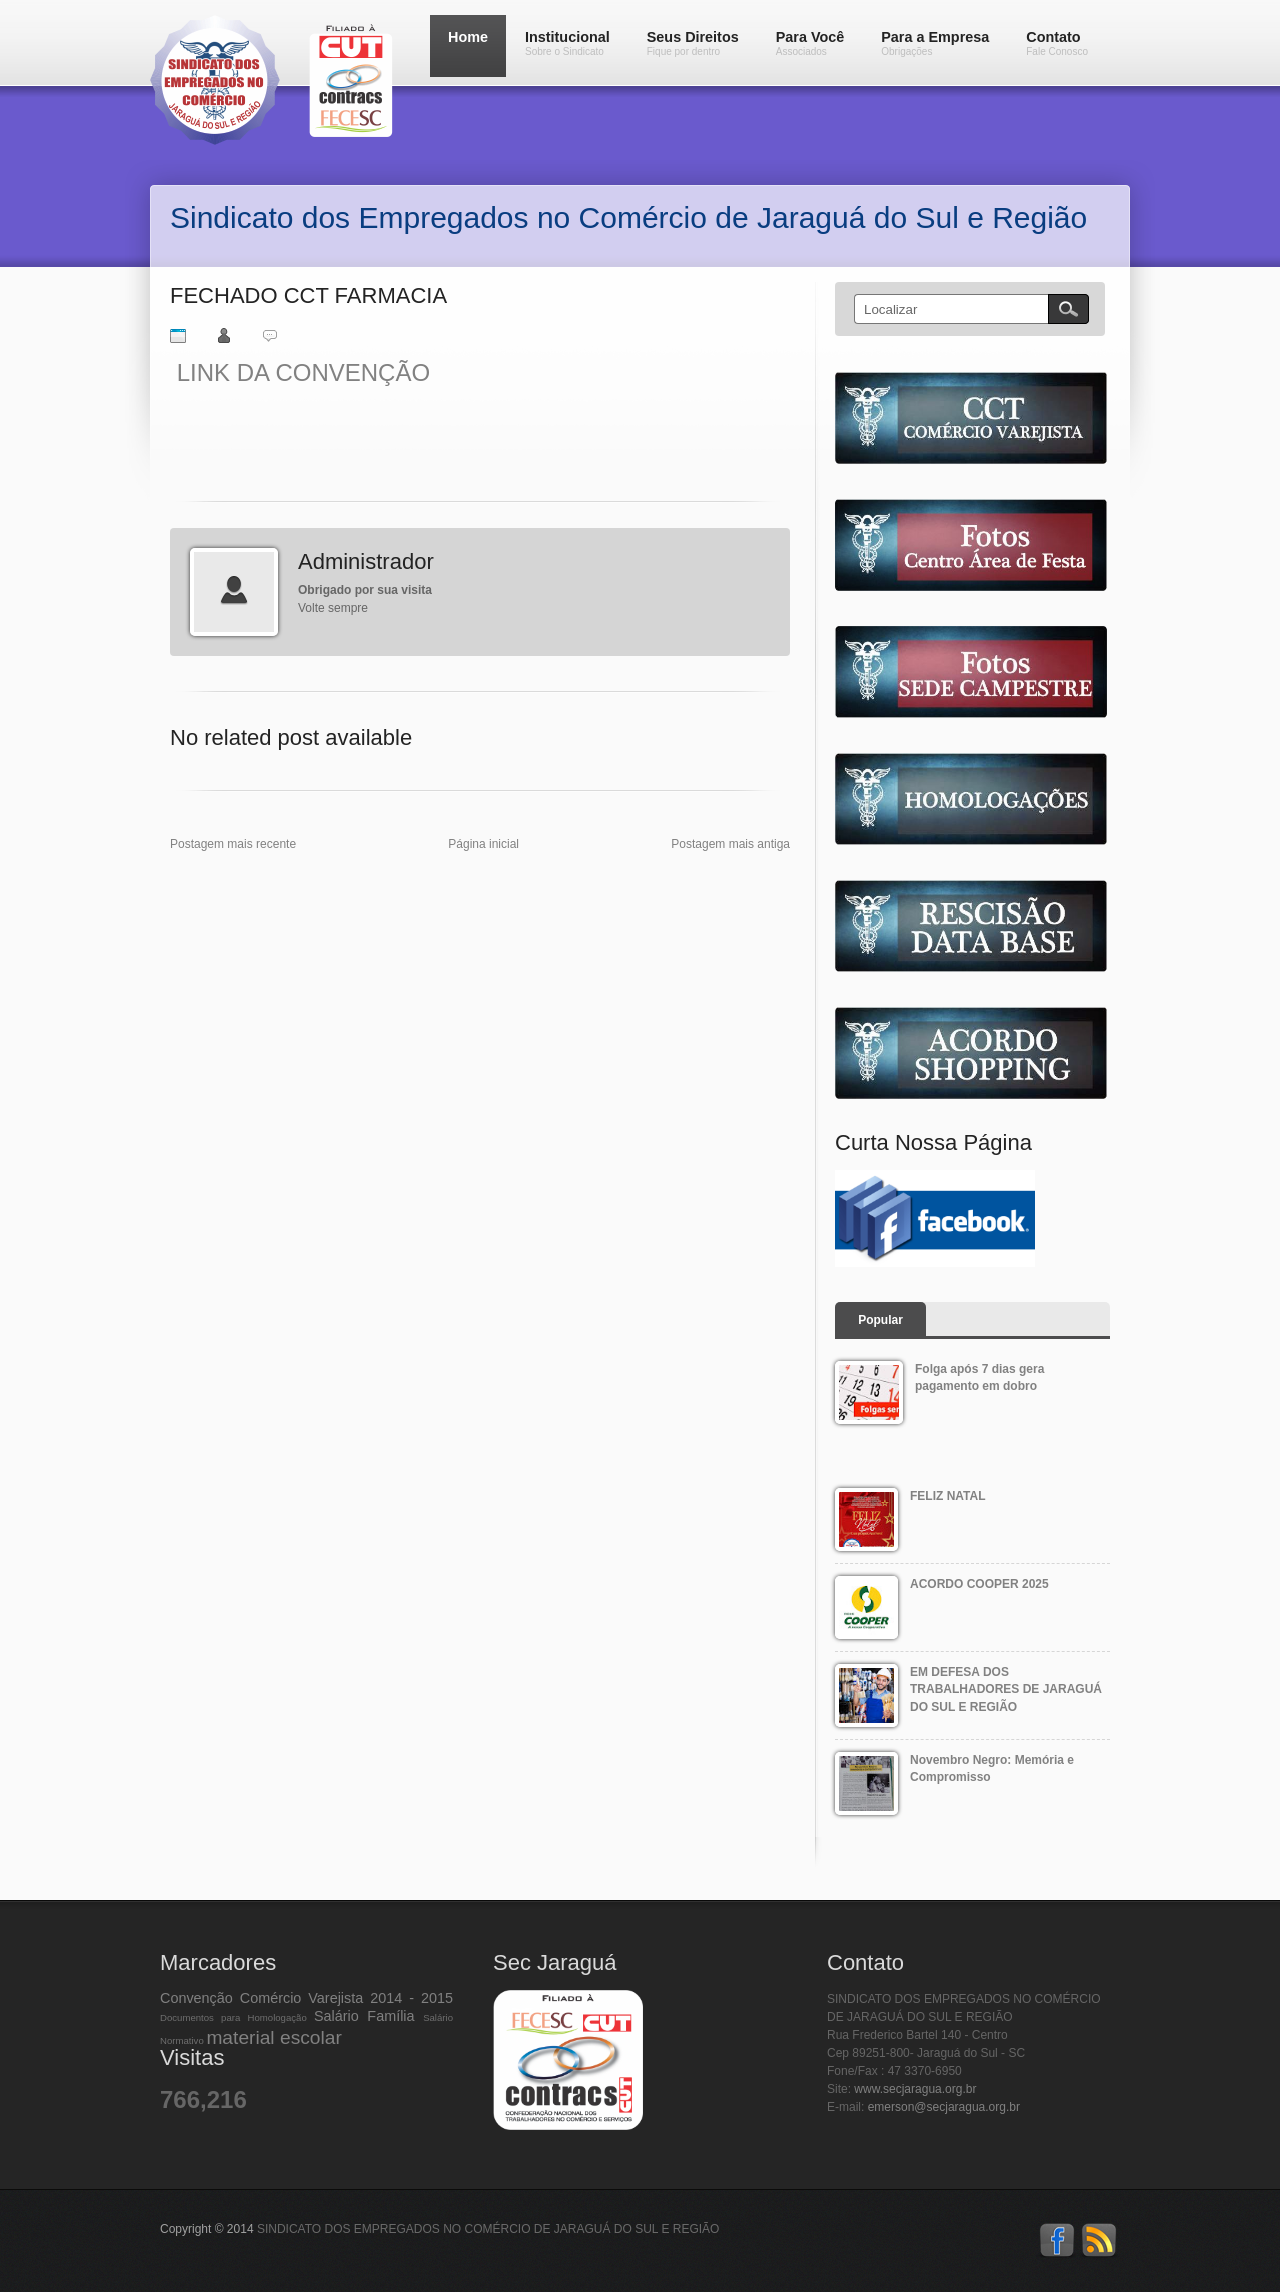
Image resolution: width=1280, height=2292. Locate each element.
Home (468, 37)
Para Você (810, 43)
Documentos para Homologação (233, 2017)
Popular (880, 1320)
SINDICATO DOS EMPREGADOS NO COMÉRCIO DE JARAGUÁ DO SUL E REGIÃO (488, 2229)
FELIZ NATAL (948, 1496)
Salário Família (364, 2016)
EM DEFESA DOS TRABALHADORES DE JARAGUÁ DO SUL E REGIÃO (1006, 1689)
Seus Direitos (693, 43)
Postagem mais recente (233, 844)
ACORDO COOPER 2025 (979, 1584)
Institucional (567, 43)
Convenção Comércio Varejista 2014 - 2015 (306, 1998)
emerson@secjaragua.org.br (944, 2107)
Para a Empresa (935, 43)
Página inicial (483, 844)
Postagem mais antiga (730, 844)
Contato (1057, 43)
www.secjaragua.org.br (915, 2089)
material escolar (273, 2037)
